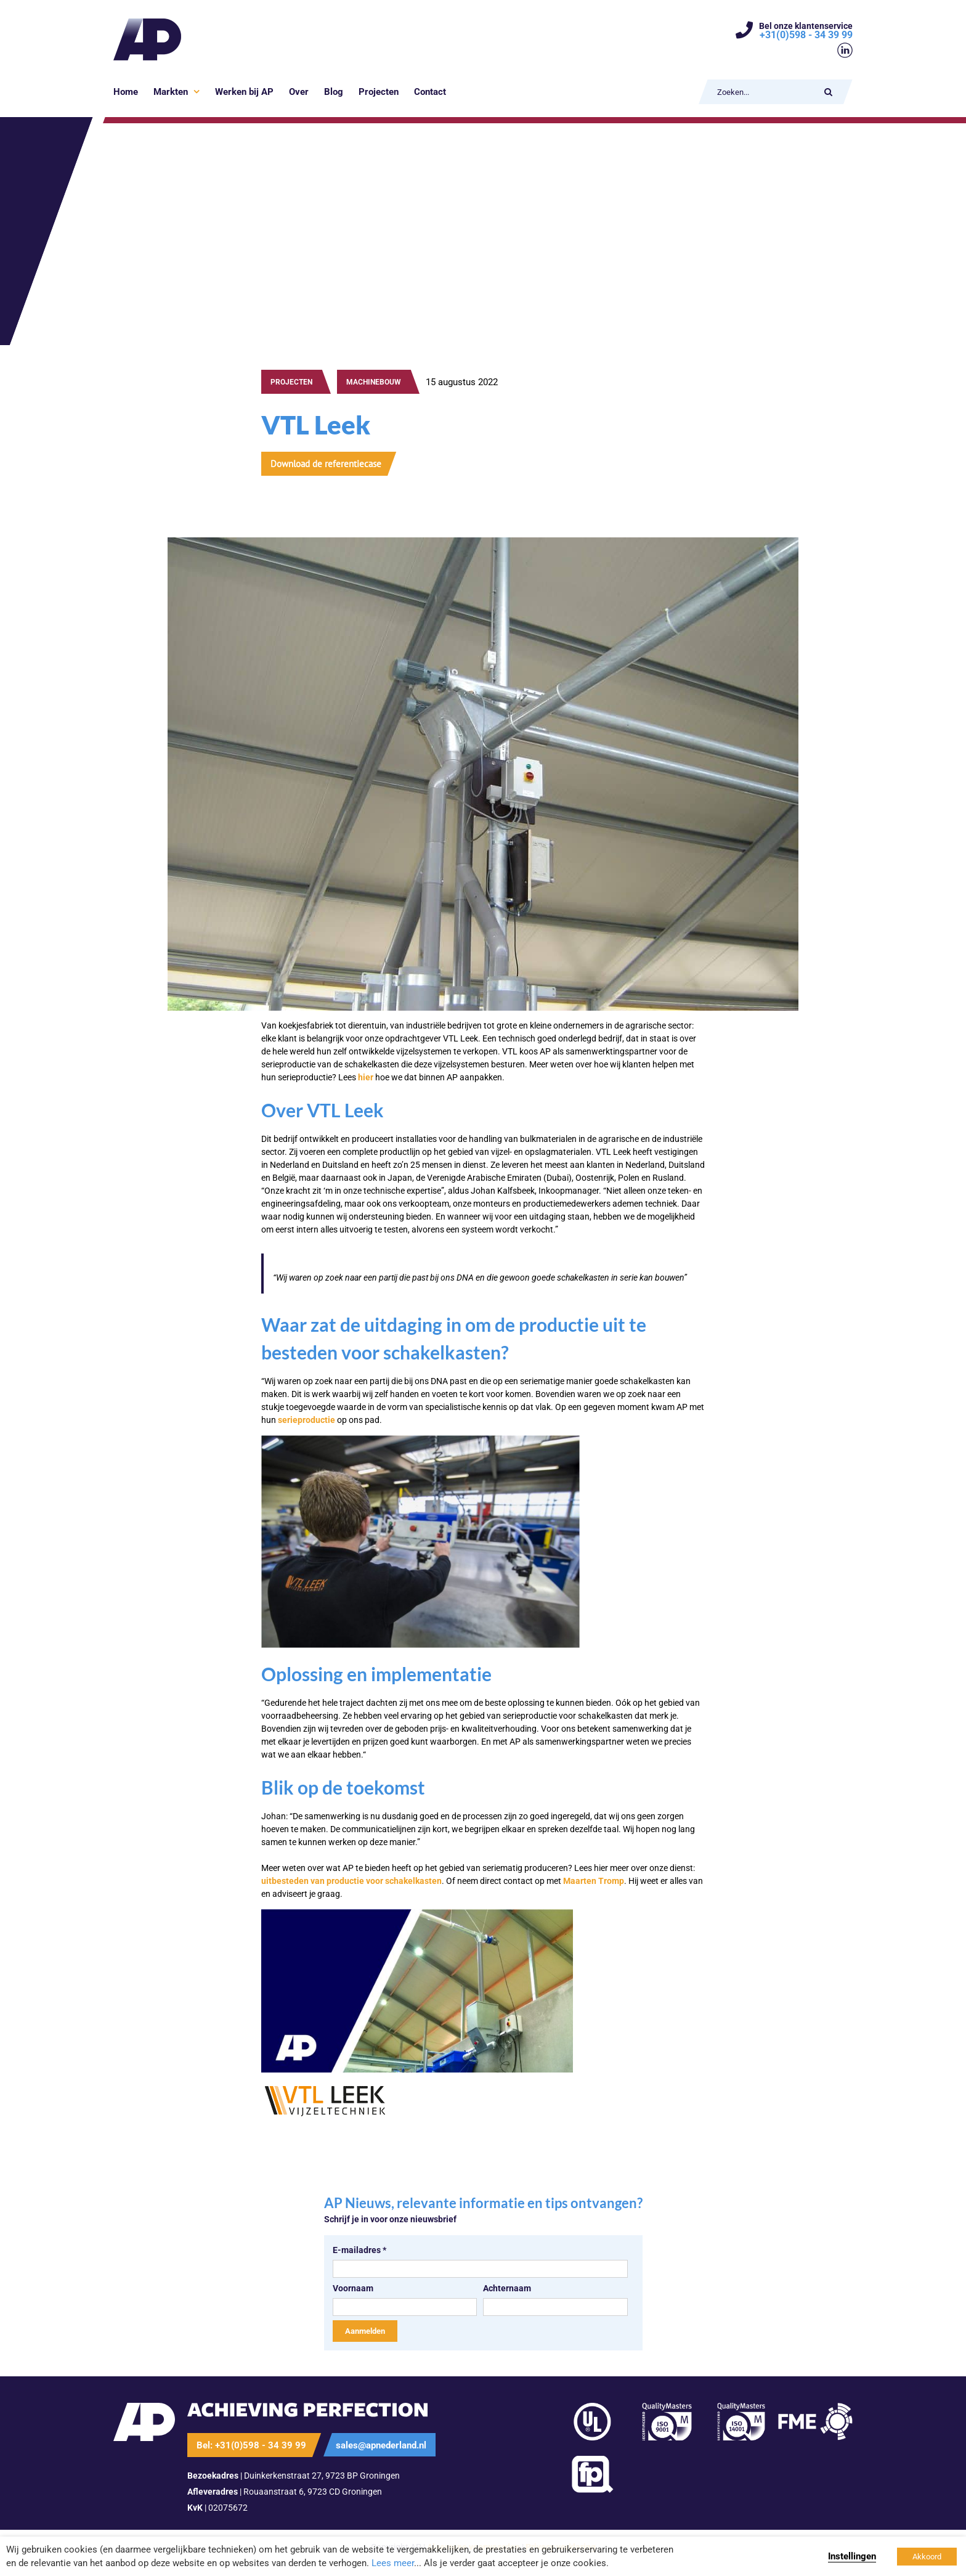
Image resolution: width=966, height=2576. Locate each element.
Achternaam (507, 2288)
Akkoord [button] (926, 2556)
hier (365, 1077)
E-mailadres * (359, 2250)
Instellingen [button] (852, 2556)
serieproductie (306, 1420)
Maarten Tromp (593, 1881)
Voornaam (353, 2288)
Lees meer (392, 2563)
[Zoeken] (828, 92)
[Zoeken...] (763, 91)
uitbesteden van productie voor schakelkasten (351, 1881)
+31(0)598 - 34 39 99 (806, 35)
